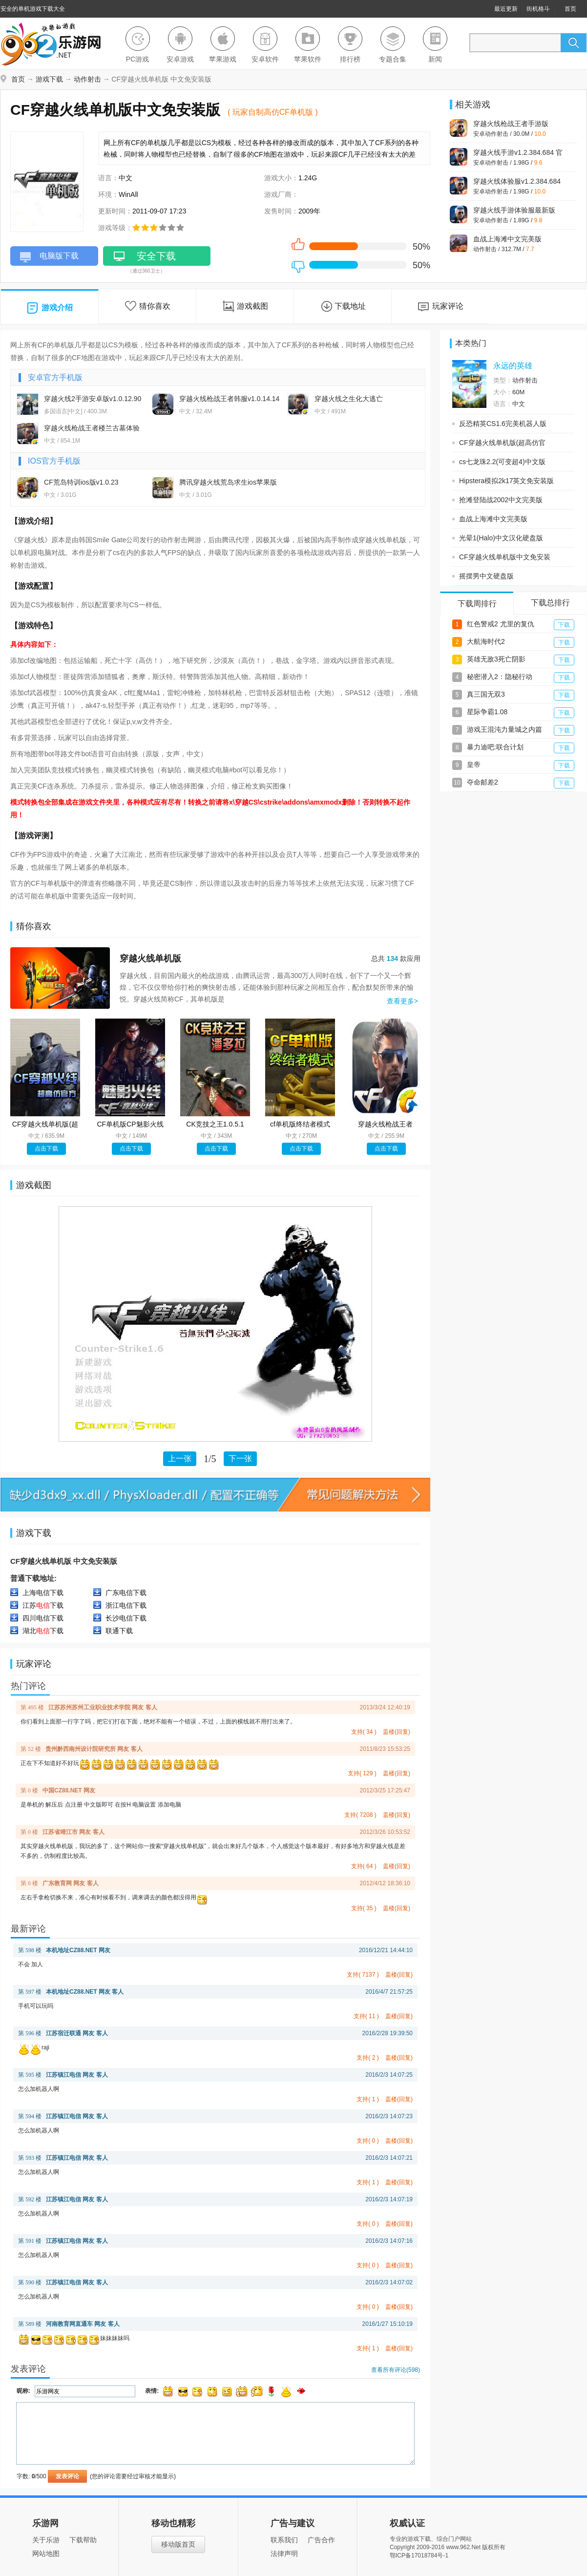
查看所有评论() (395, 2369)
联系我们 (284, 2540)
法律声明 (284, 2553)
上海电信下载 (42, 1593)
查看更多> (402, 1001)
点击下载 (46, 1148)
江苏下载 (42, 1605)
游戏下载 (49, 79)
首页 (570, 8)
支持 (364, 1731)
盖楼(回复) (396, 1731)
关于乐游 (46, 2540)
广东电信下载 (126, 1593)
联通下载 (119, 1631)
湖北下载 (42, 1631)
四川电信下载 (42, 1618)
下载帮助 (83, 2540)
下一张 (240, 1458)
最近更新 (506, 8)
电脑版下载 (49, 258)
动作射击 (87, 79)
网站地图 (46, 2553)
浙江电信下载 (126, 1605)
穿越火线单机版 (150, 958)
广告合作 (321, 2540)
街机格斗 (538, 8)
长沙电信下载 (126, 1618)
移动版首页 (178, 2544)
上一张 (179, 1458)
